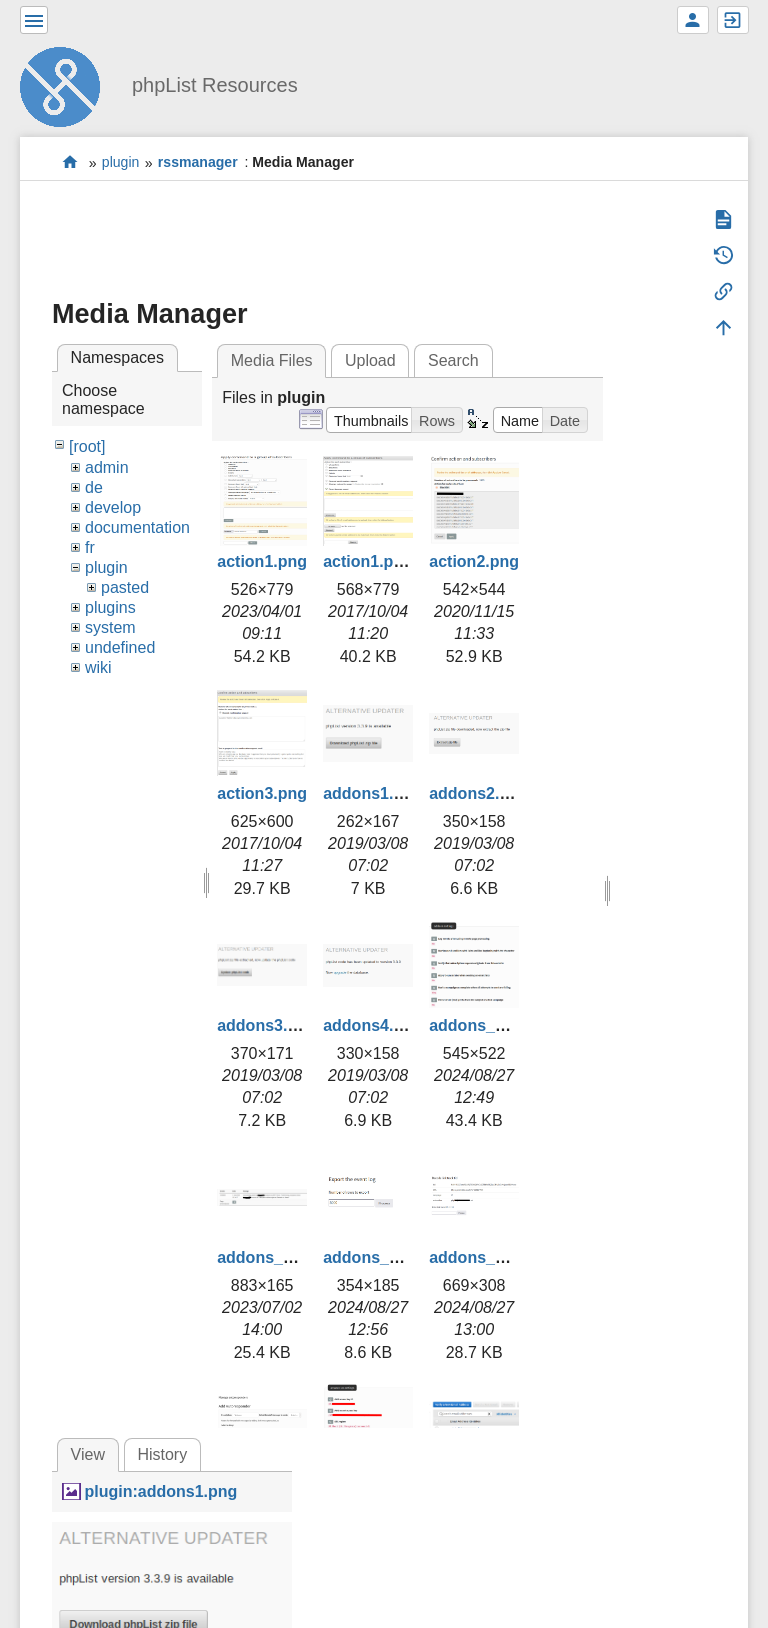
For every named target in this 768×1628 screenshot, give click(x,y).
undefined (120, 647)
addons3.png (267, 1025)
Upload (370, 360)
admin (107, 467)
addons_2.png (271, 1257)
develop (113, 507)
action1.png (262, 561)
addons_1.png (483, 1025)
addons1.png (373, 793)
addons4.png (373, 1025)
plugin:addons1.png (160, 1491)
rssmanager (198, 163)
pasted (125, 587)
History (162, 1454)
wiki (98, 667)
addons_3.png (377, 1257)
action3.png (262, 793)
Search (453, 360)
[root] (87, 446)
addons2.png (479, 793)
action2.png (474, 561)
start (70, 162)
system (110, 627)
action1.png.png (385, 561)
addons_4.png (483, 1257)
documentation (137, 527)
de (94, 487)
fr (90, 547)
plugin (121, 163)
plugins (110, 607)
